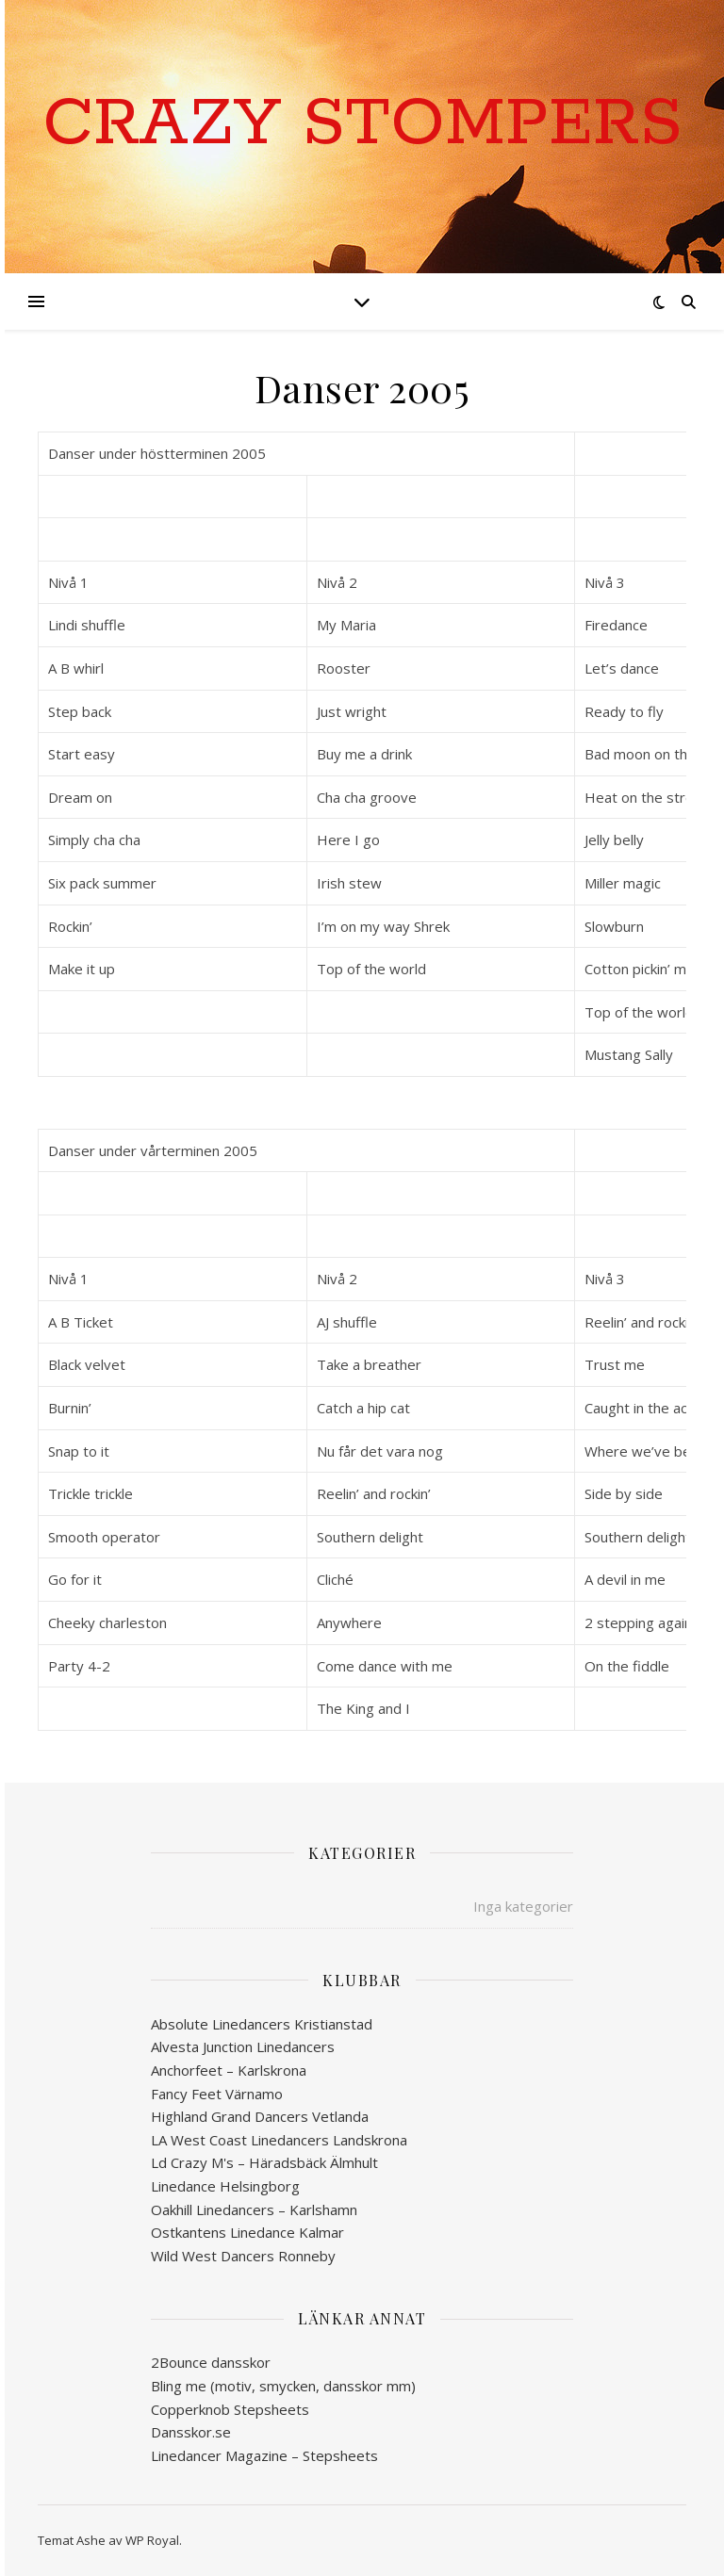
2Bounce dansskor (211, 2362)
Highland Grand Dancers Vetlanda (260, 2116)
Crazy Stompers (362, 125)
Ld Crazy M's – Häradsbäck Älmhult (264, 2162)
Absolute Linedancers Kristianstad (261, 2023)
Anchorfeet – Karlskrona (228, 2070)
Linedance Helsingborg (225, 2186)
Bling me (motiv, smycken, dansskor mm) (283, 2385)
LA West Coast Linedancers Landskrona (279, 2139)
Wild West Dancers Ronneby (243, 2255)
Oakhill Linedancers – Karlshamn (254, 2209)
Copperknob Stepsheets (230, 2409)
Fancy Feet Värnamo (217, 2093)
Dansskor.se (191, 2431)
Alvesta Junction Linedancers (243, 2046)
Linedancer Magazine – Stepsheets (264, 2455)
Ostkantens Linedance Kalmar (247, 2232)
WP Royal (152, 2540)
